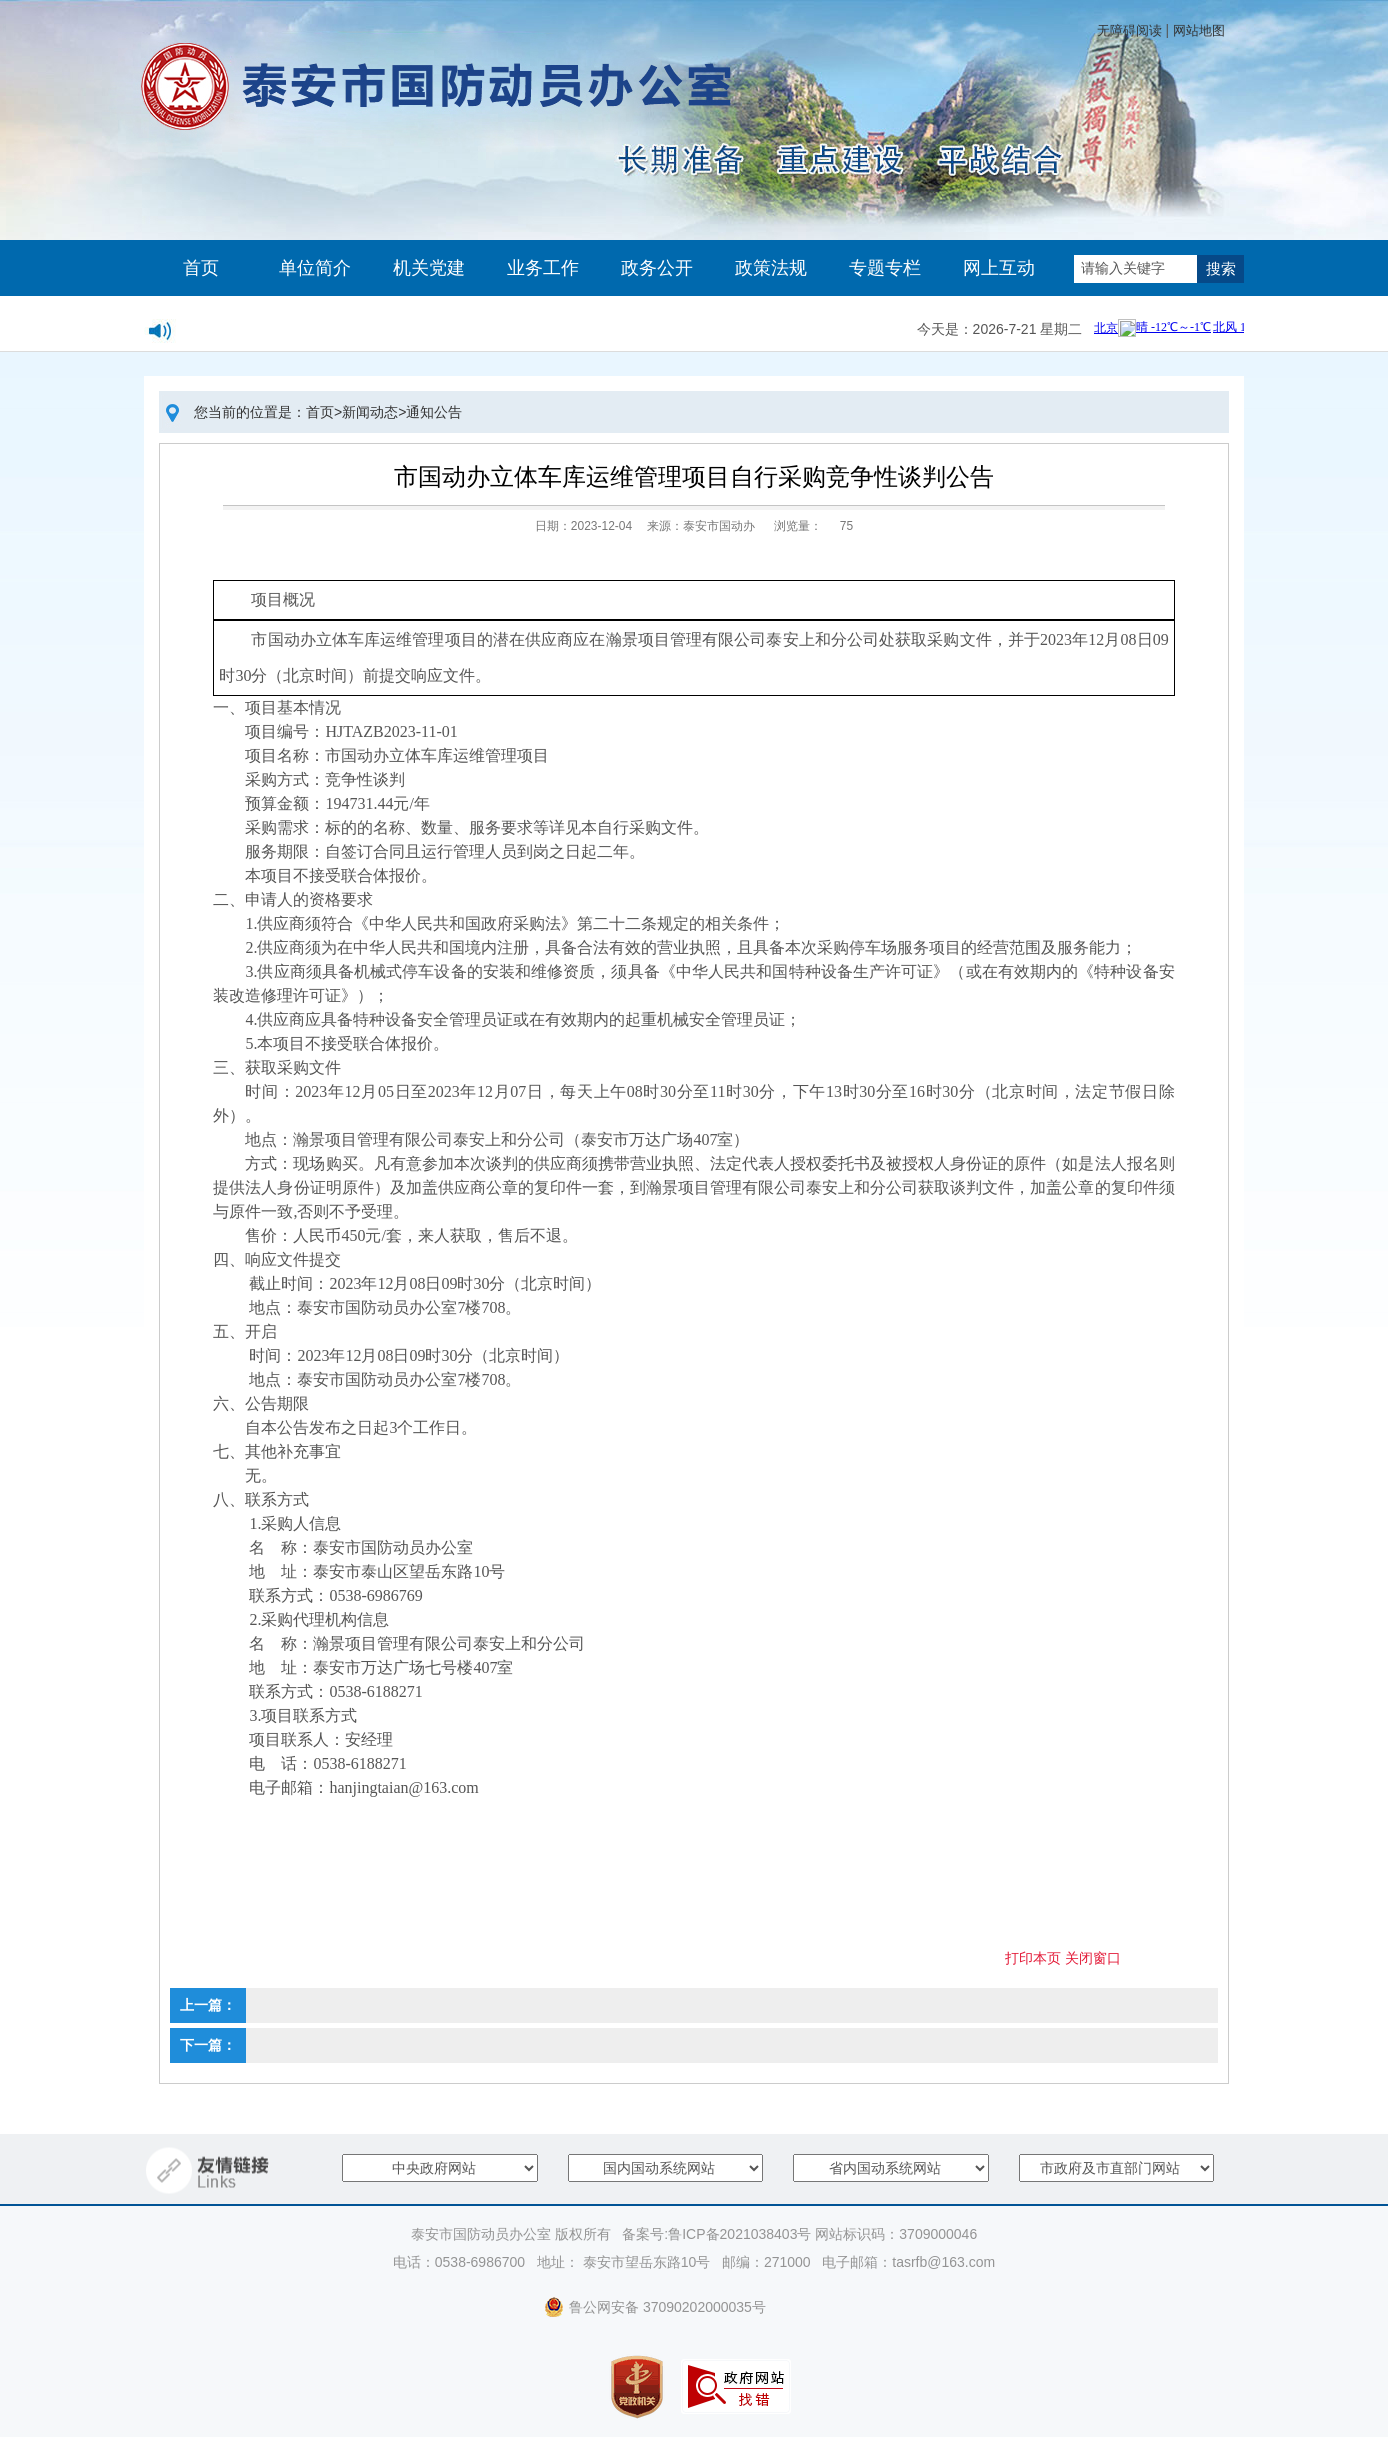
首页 (201, 268)
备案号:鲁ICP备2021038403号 (716, 2234)
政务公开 (657, 268)
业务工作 (543, 268)
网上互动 (999, 268)
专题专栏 (885, 268)
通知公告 (434, 412)
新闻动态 (370, 412)
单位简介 (315, 268)
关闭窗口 (1093, 1958)
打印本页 (1033, 1958)
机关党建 (429, 268)
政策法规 (771, 268)
